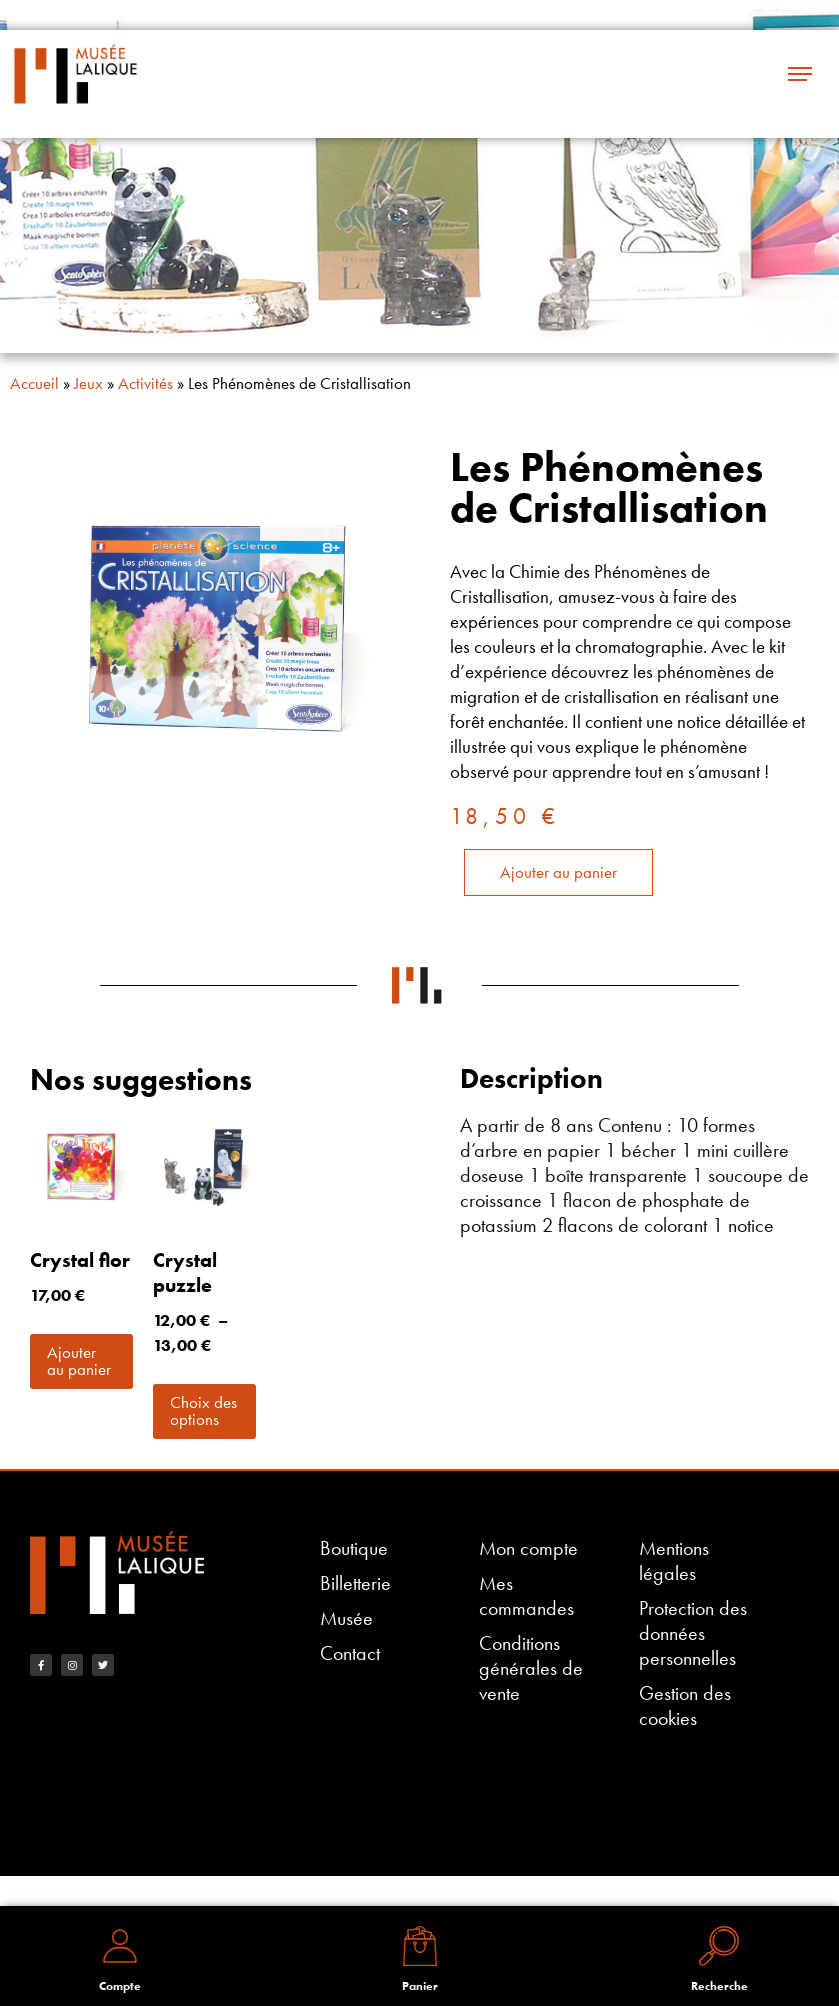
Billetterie (355, 1583)
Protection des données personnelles (693, 1633)
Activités (145, 383)
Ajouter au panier (558, 872)
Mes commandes (526, 1596)
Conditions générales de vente (531, 1668)
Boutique (354, 1548)
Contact (350, 1653)
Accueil (34, 383)
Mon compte (528, 1548)
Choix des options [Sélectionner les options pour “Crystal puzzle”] (203, 1410)
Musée (346, 1618)
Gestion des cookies (685, 1706)
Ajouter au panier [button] (79, 1360)
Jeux (88, 383)
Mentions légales (674, 1561)
